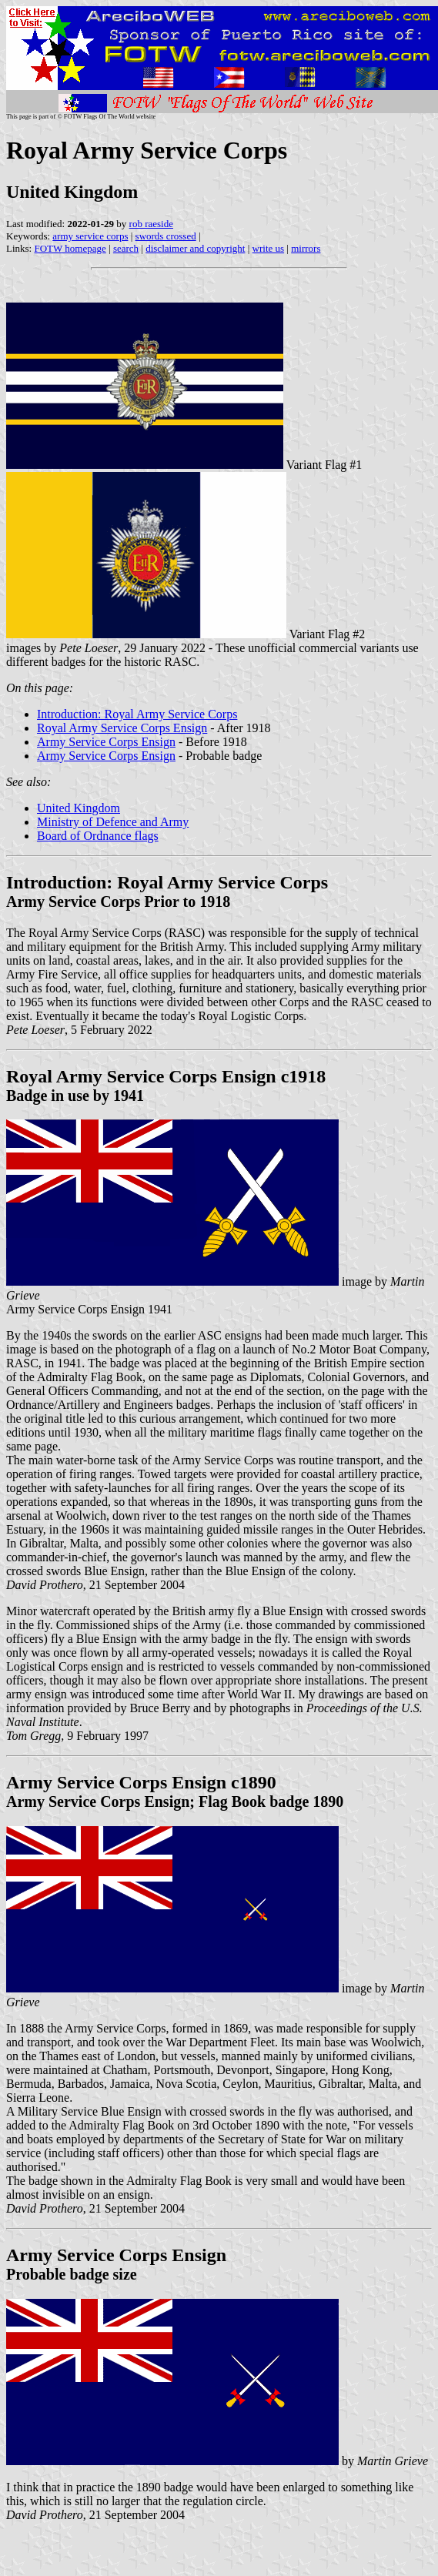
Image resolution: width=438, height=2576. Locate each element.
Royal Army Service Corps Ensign (122, 727)
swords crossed (165, 236)
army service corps (90, 236)
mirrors (305, 248)
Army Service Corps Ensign (106, 741)
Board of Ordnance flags (98, 835)
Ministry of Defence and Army (113, 821)
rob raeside (151, 223)
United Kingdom (78, 808)
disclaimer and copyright (195, 248)
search (126, 248)
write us (268, 248)
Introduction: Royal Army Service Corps (137, 714)
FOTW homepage (69, 248)
